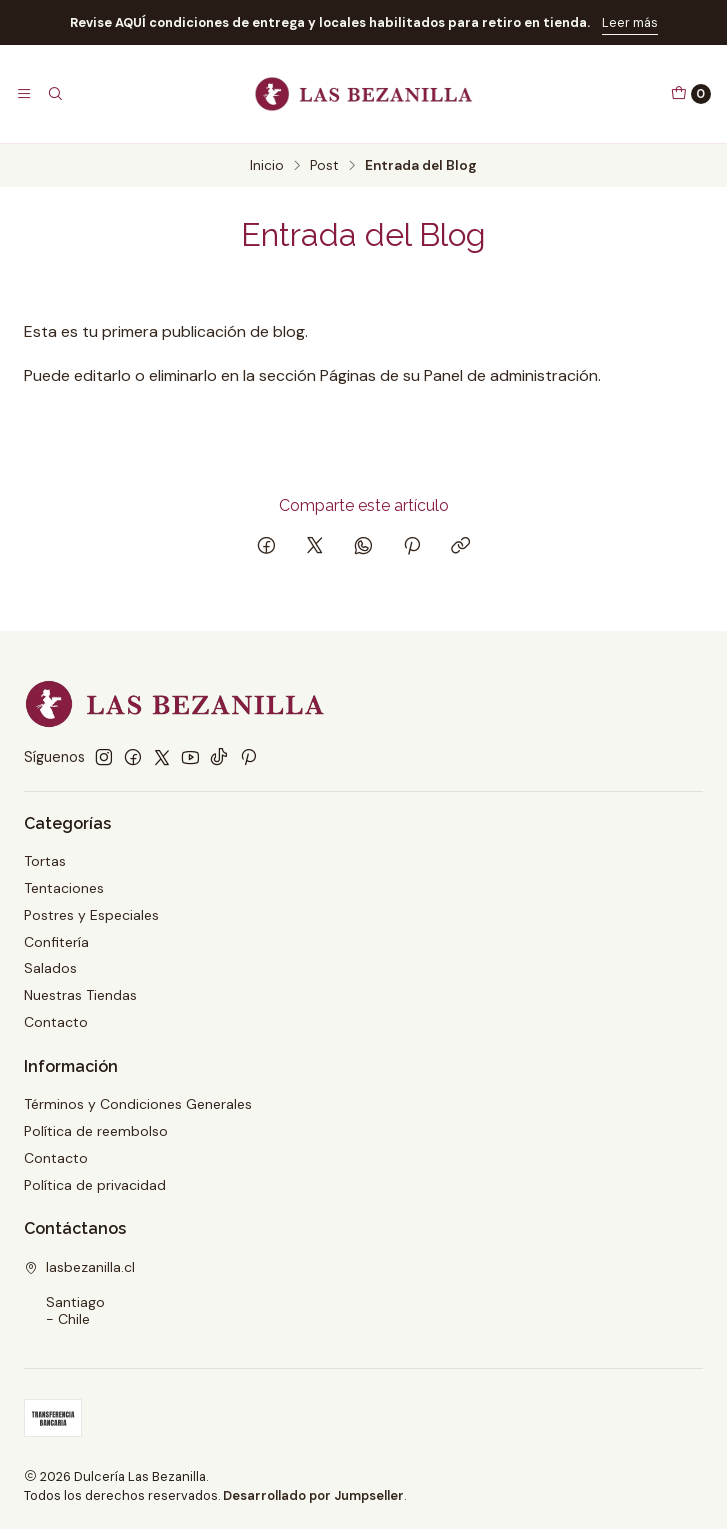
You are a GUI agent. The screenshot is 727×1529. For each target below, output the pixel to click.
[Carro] (691, 94)
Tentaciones (64, 888)
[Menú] (24, 94)
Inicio (267, 166)
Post (324, 166)
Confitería (56, 942)
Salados (50, 968)
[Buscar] (54, 94)
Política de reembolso (96, 1131)
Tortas (45, 861)
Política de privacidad (95, 1185)
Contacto (56, 1022)
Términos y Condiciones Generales (138, 1104)
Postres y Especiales (91, 915)
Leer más (630, 22)
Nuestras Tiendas (80, 995)
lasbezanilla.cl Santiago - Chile (79, 1293)
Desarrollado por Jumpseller (313, 1495)
